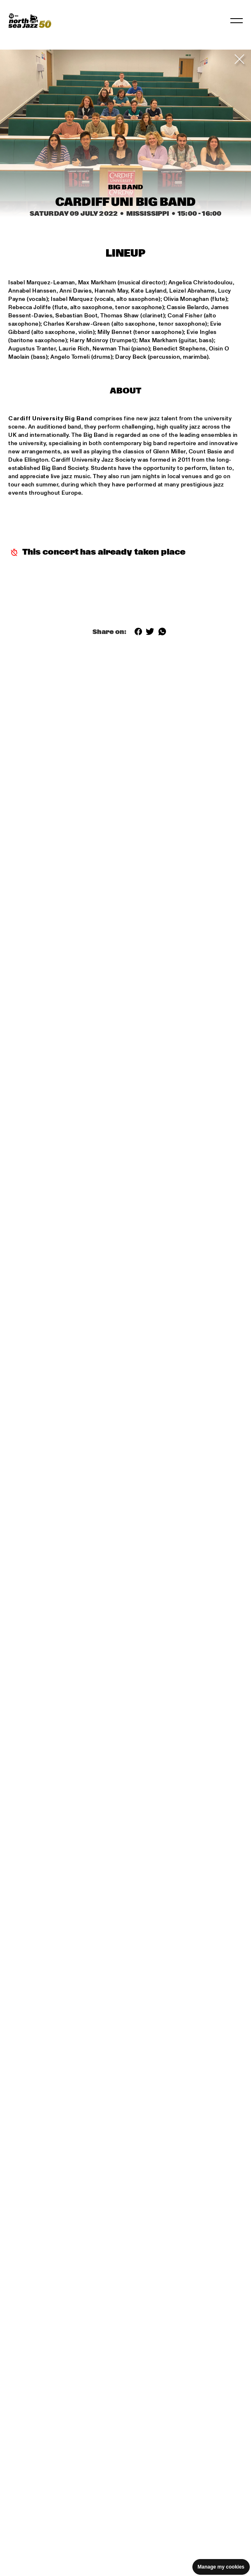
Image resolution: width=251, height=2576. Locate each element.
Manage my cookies (221, 2567)
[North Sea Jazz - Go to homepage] (29, 20)
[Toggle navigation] (236, 20)
